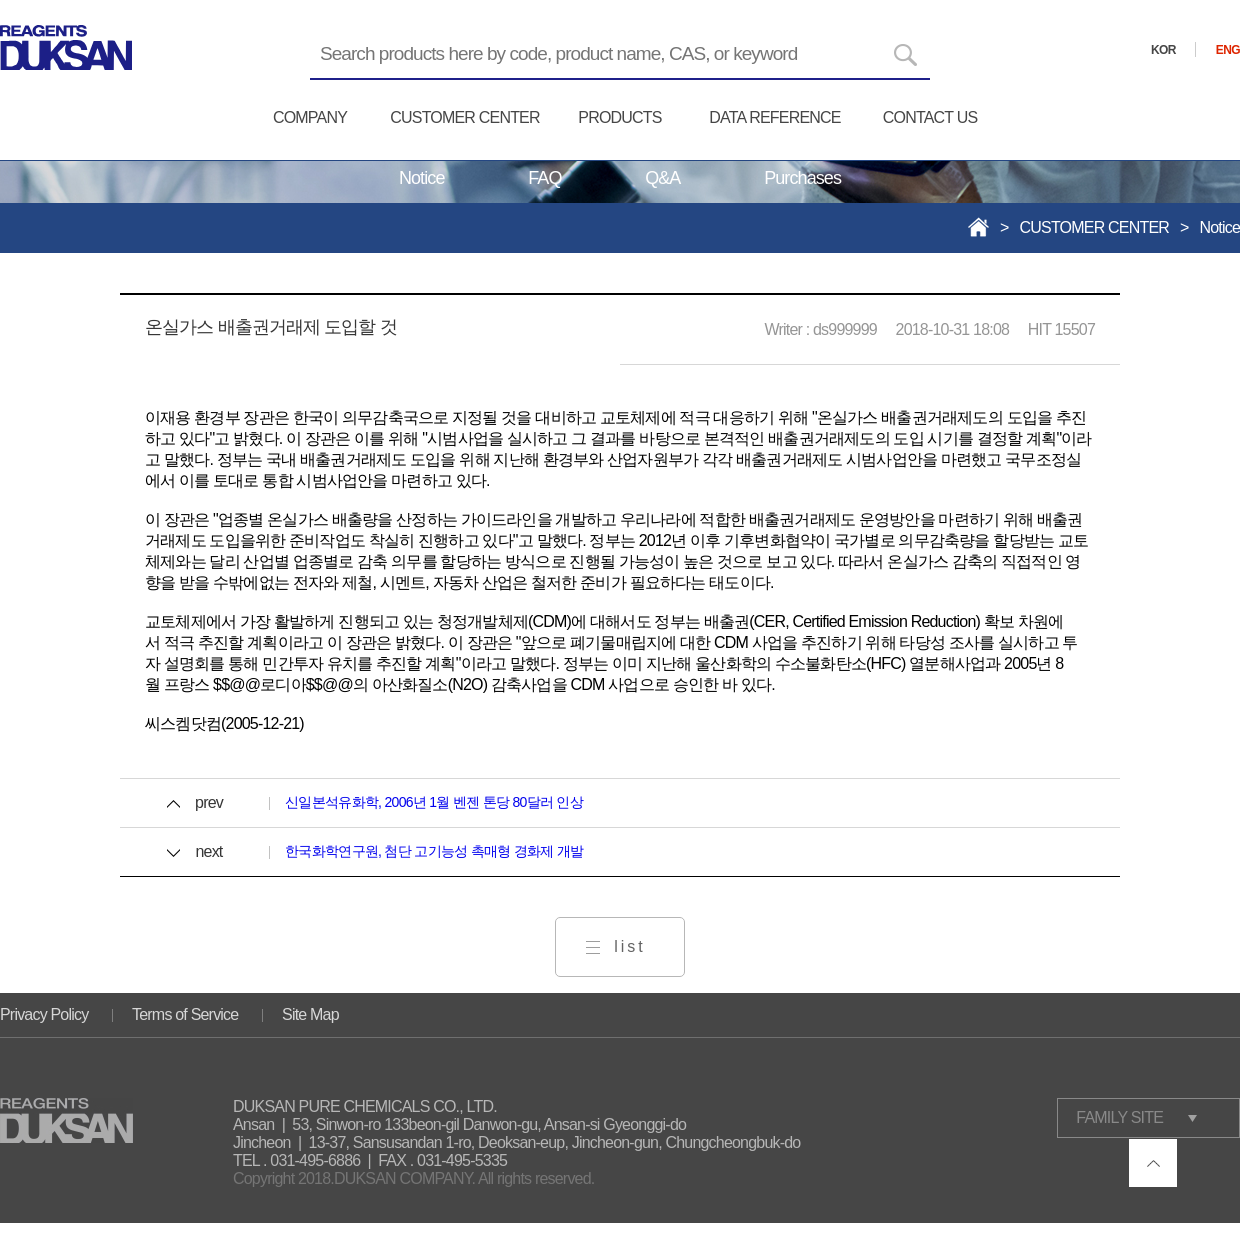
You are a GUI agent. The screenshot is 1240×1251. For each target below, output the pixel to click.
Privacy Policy (44, 1014)
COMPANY (310, 117)
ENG (1228, 50)
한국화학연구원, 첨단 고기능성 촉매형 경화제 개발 (434, 851)
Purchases (802, 178)
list (630, 946)
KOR (1163, 50)
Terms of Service (185, 1014)
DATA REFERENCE (774, 117)
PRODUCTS (619, 117)
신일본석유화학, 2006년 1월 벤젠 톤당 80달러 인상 (434, 802)
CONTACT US (930, 117)
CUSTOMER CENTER (465, 117)
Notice (422, 178)
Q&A (662, 178)
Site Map (310, 1014)
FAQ (544, 178)
